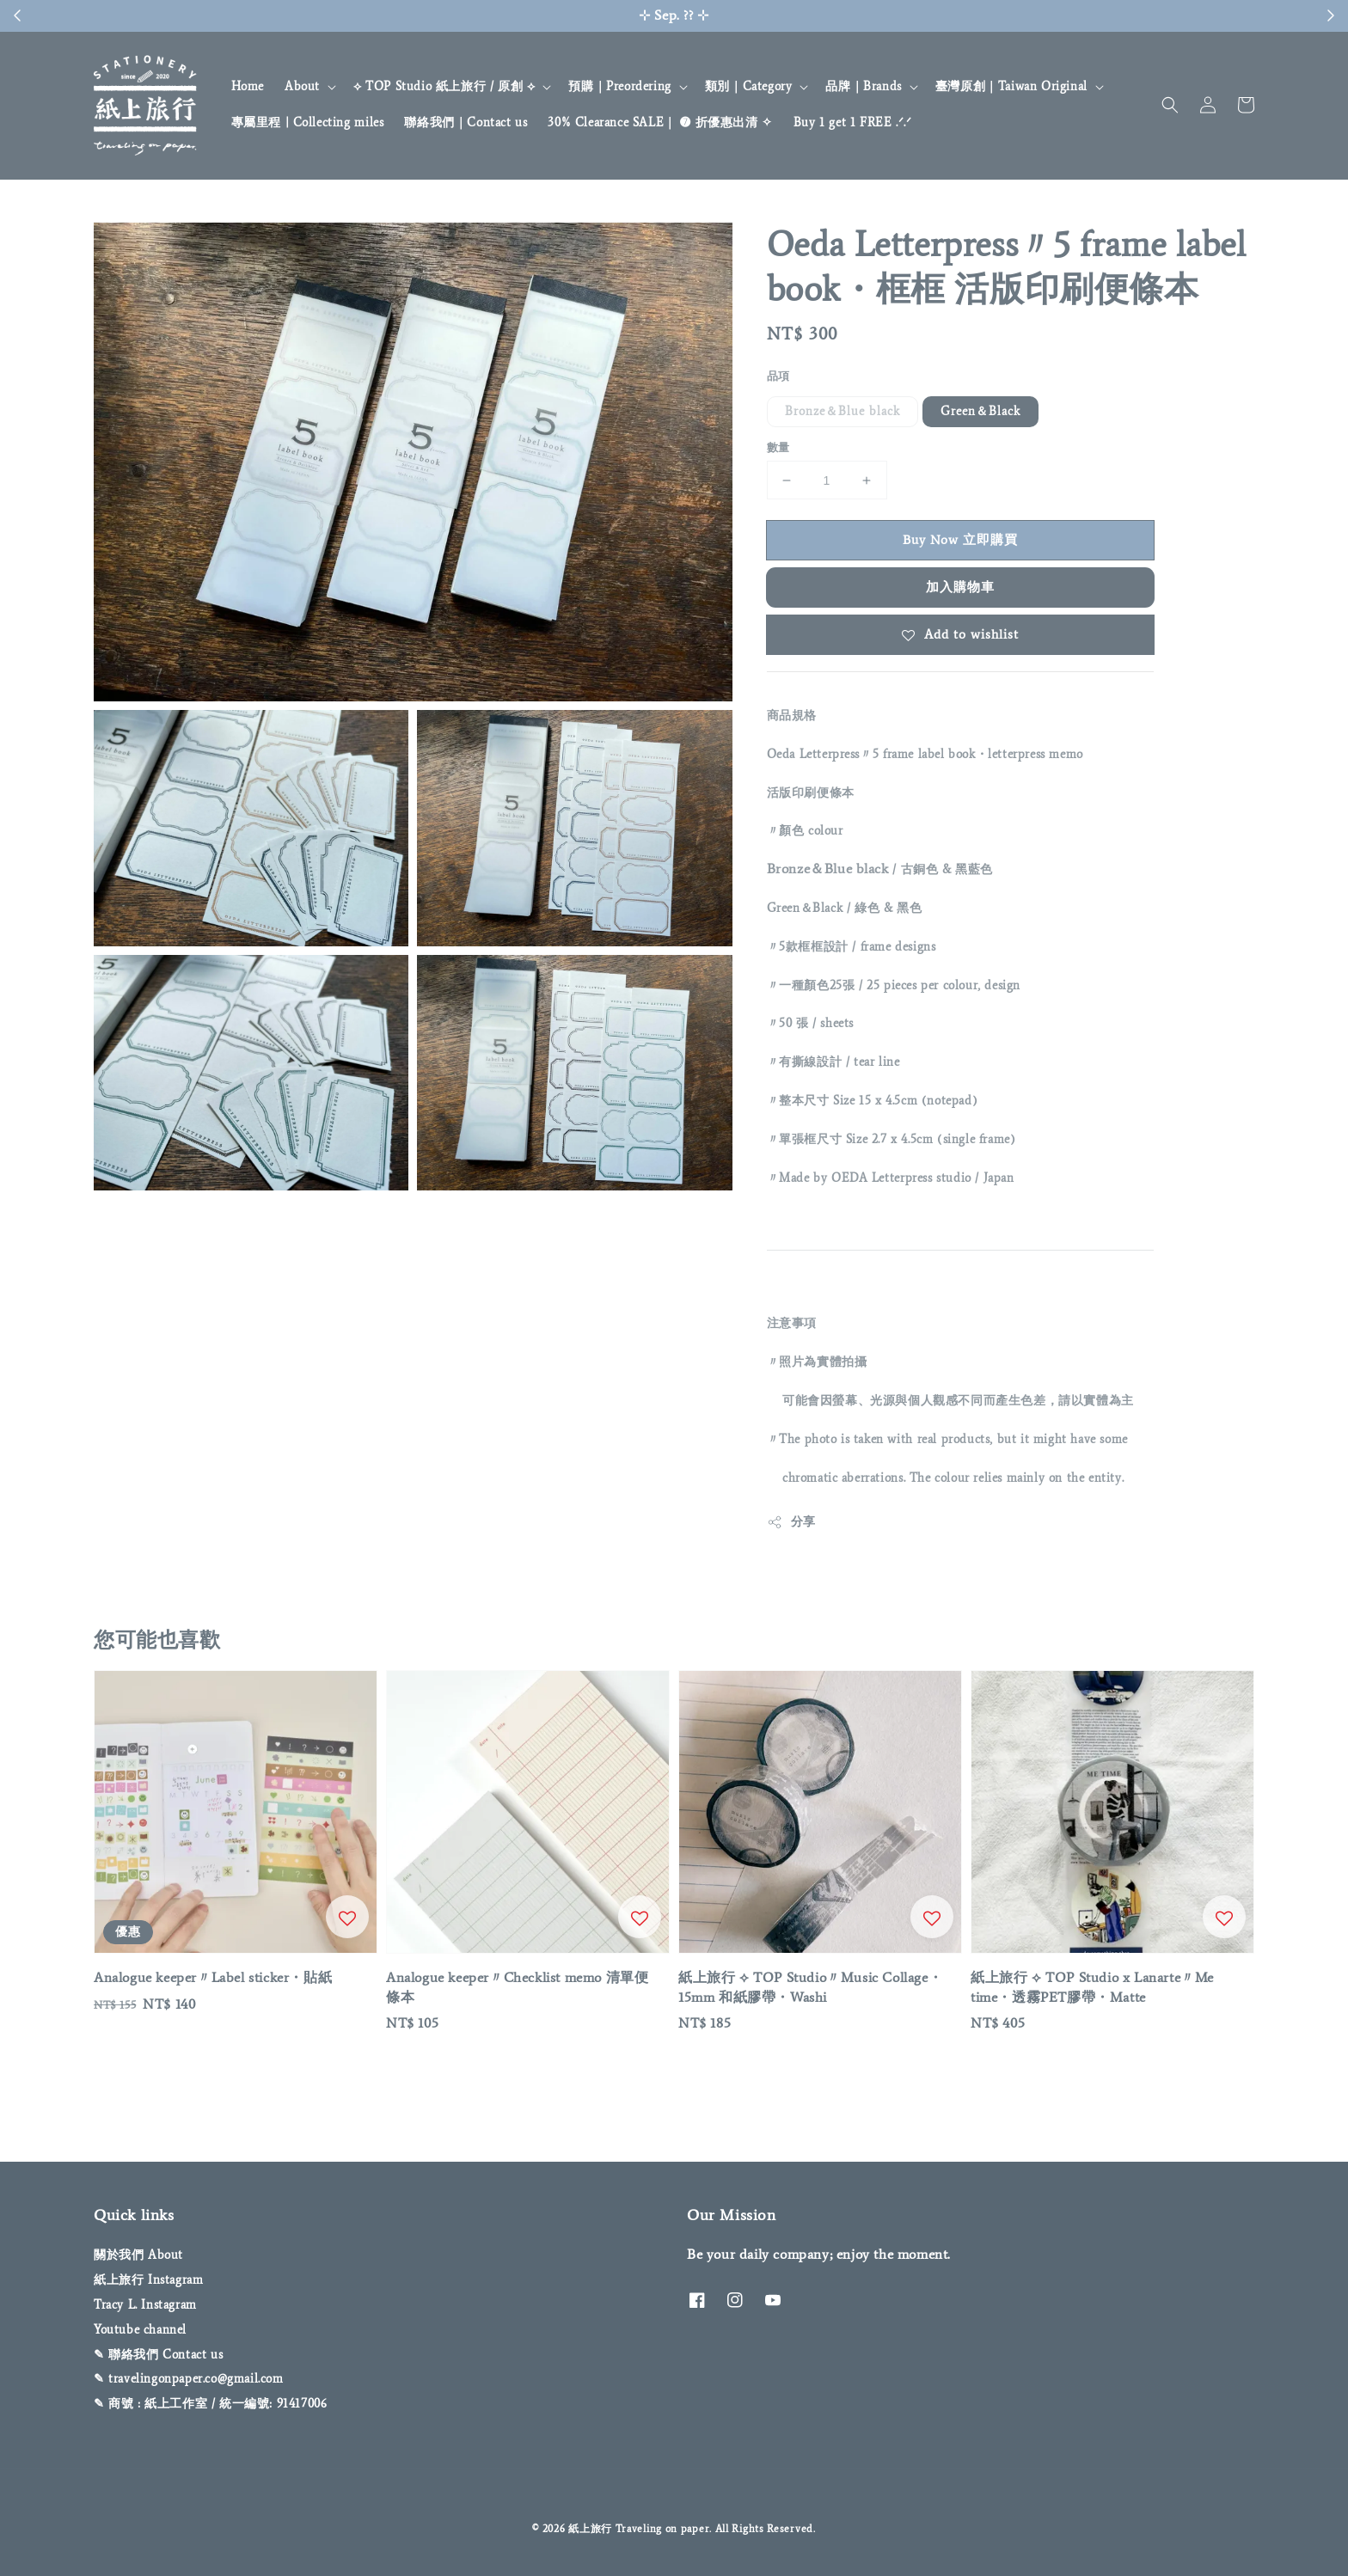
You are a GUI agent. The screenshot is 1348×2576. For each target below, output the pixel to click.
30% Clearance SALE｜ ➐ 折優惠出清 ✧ (660, 122)
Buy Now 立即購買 (960, 540)
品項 (778, 376)
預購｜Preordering (619, 86)
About (302, 86)
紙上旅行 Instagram (148, 2280)
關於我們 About (138, 2255)
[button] (1170, 105)
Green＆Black (980, 411)
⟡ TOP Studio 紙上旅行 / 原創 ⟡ (444, 86)
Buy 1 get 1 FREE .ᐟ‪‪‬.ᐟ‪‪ (852, 122)
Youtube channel (140, 2329)
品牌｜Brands (863, 86)
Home (247, 86)
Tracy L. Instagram (145, 2305)
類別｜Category (749, 86)
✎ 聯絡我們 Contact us (158, 2354)
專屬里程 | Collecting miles (307, 122)
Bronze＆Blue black (842, 411)
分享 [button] (791, 1522)
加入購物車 (960, 587)
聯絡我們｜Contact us (465, 122)
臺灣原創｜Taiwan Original (1011, 86)
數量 (778, 447)
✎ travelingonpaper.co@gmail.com (189, 2378)
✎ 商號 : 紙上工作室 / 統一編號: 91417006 (210, 2403)
